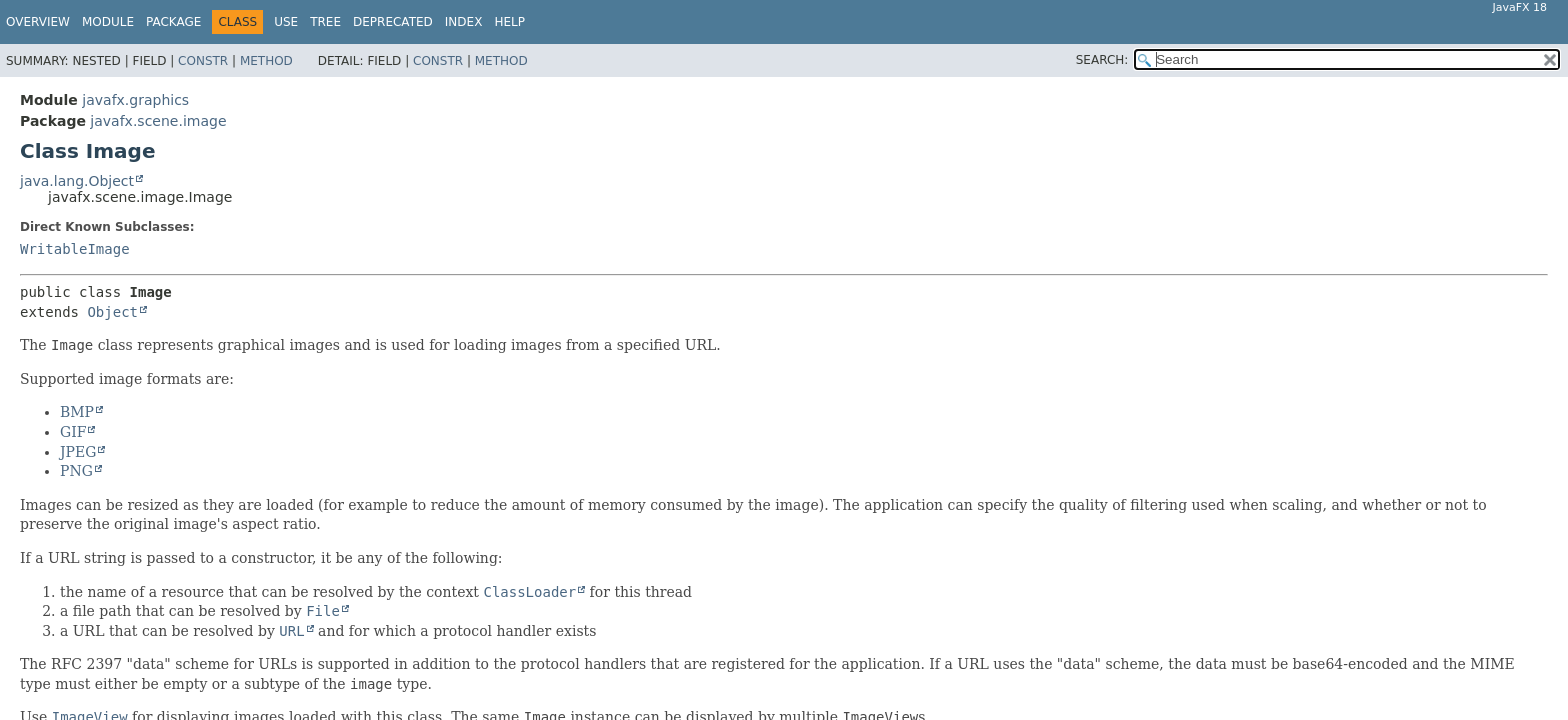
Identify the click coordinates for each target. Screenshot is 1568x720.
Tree (325, 22)
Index (464, 22)
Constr (203, 61)
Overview (38, 22)
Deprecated (393, 22)
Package (173, 22)
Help (509, 22)
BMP (77, 412)
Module (108, 22)
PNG (76, 471)
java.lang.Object (77, 181)
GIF (73, 432)
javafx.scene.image (158, 121)
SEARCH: (1102, 60)
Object (112, 312)
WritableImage (75, 249)
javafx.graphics (135, 100)
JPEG (78, 452)
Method (266, 61)
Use (286, 22)
